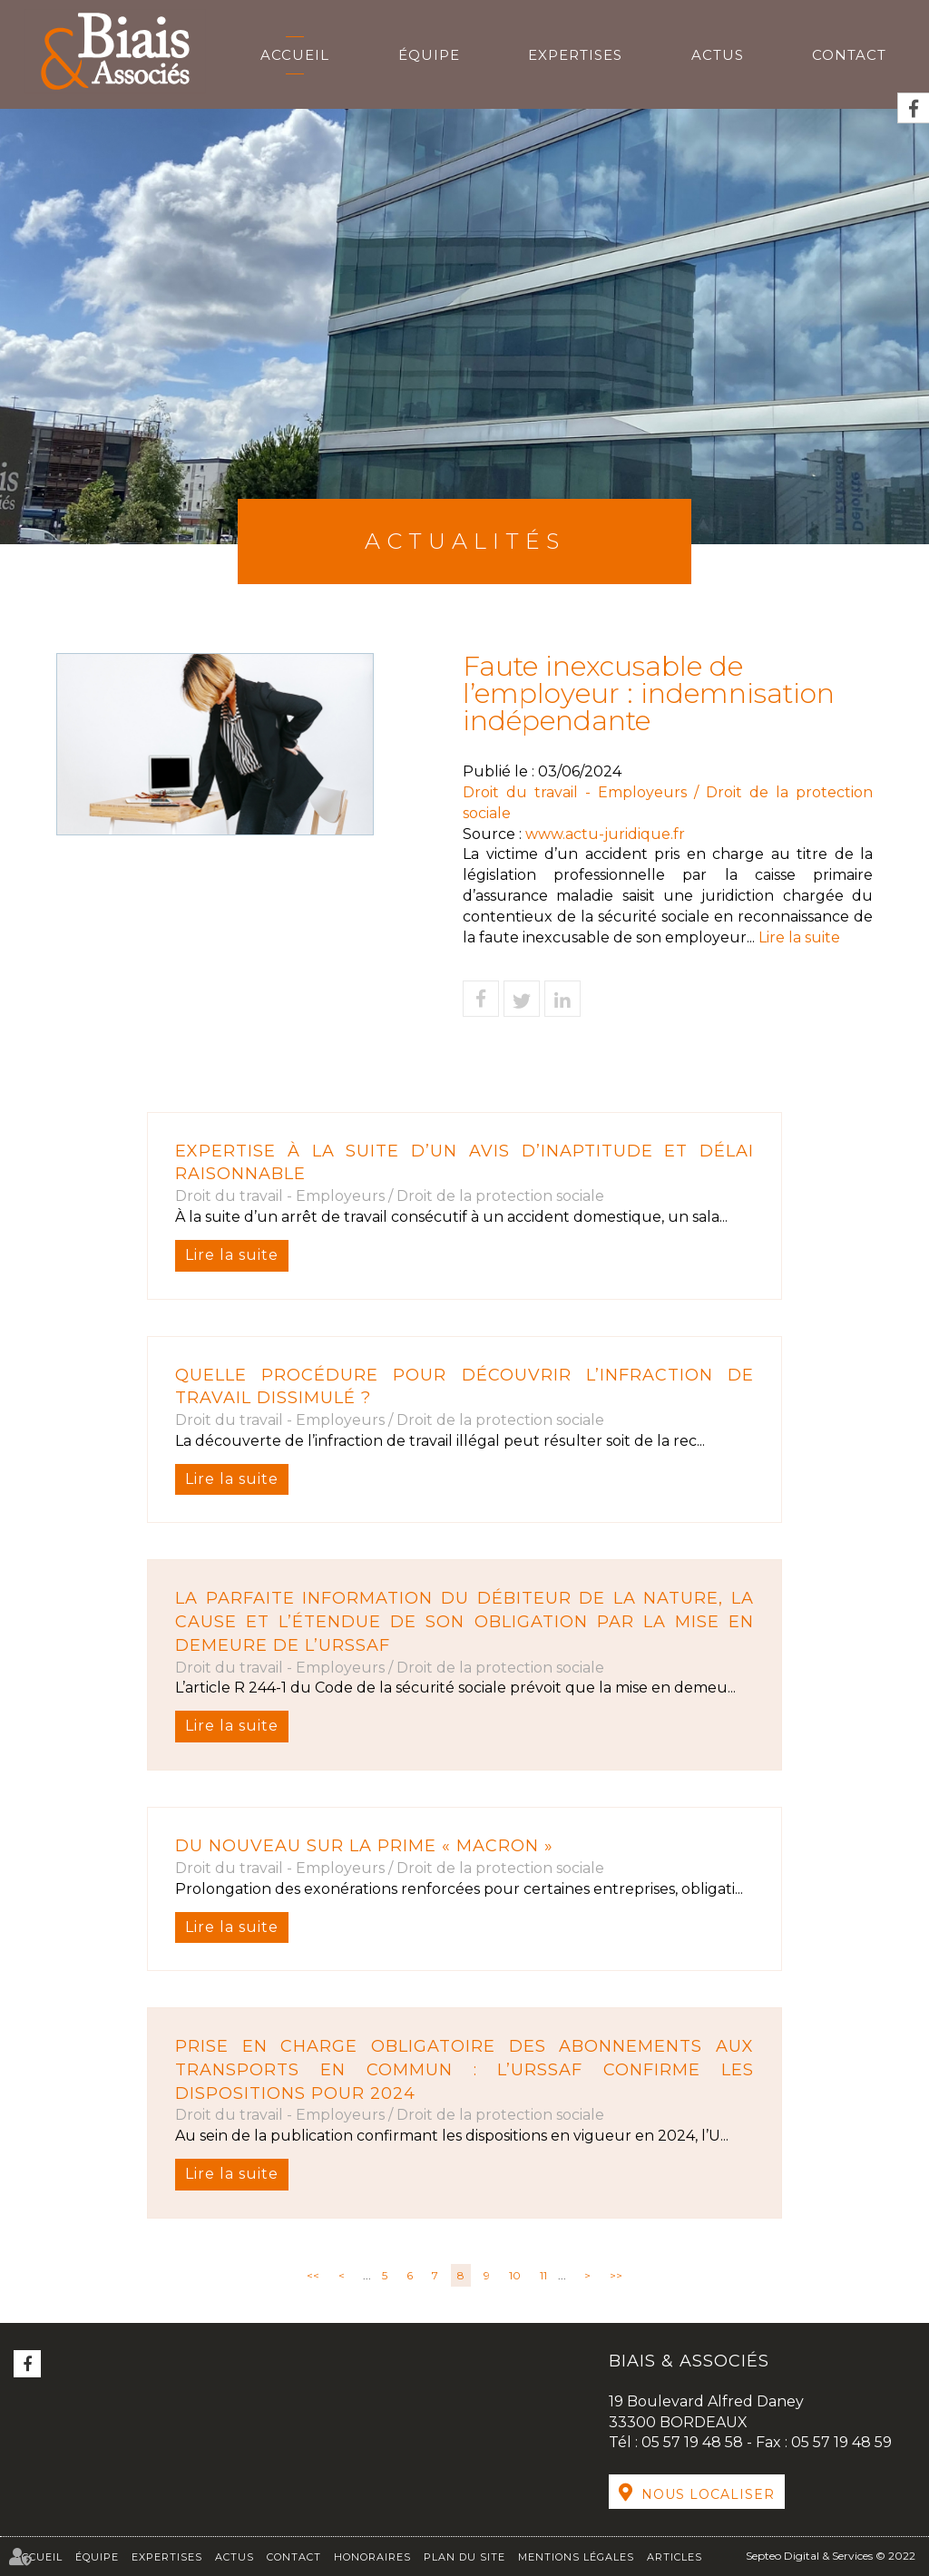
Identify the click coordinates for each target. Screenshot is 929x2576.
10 (515, 2275)
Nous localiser (708, 2494)
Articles (674, 2557)
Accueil (294, 54)
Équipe (429, 54)
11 (543, 2275)
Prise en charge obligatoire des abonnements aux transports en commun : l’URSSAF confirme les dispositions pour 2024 (464, 2069)
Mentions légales (576, 2557)
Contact (849, 54)
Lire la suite (232, 1255)
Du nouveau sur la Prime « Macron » (364, 1846)
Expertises (575, 54)
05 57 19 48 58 (694, 2442)
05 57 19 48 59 (841, 2442)
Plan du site (464, 2557)
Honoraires (372, 2557)
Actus (717, 54)
